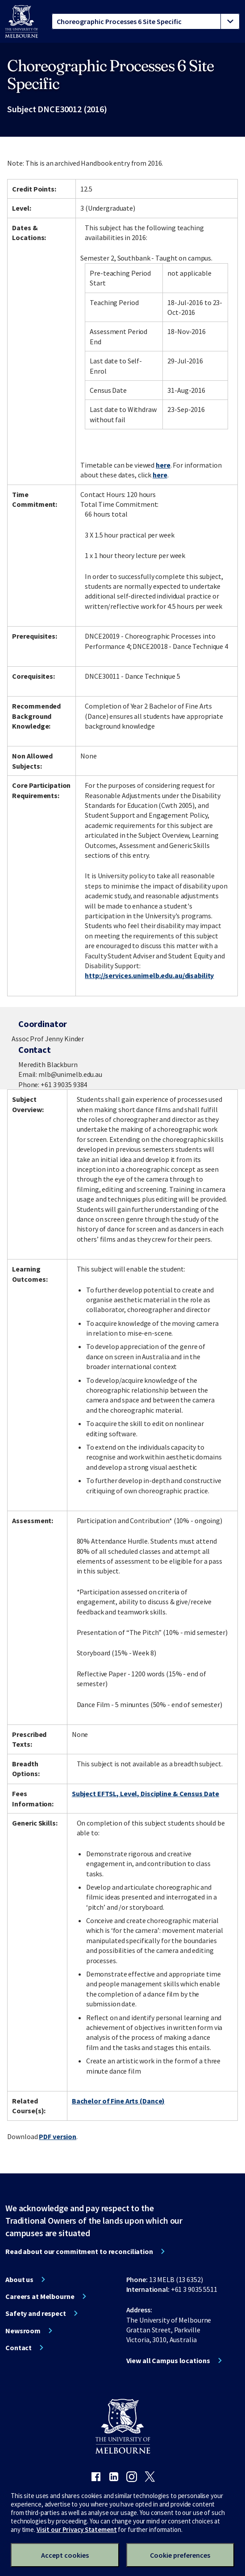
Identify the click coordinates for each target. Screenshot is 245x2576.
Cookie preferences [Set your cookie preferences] (180, 2555)
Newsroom (23, 2330)
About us (19, 2279)
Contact (18, 2347)
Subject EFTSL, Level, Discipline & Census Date (145, 1793)
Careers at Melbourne (40, 2296)
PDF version (57, 2136)
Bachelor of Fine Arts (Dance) (118, 2100)
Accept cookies (65, 2555)
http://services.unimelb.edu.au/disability (149, 975)
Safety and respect (35, 2313)
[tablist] (146, 21)
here (163, 465)
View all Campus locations (168, 2360)
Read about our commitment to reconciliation (79, 2251)
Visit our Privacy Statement (77, 2529)
